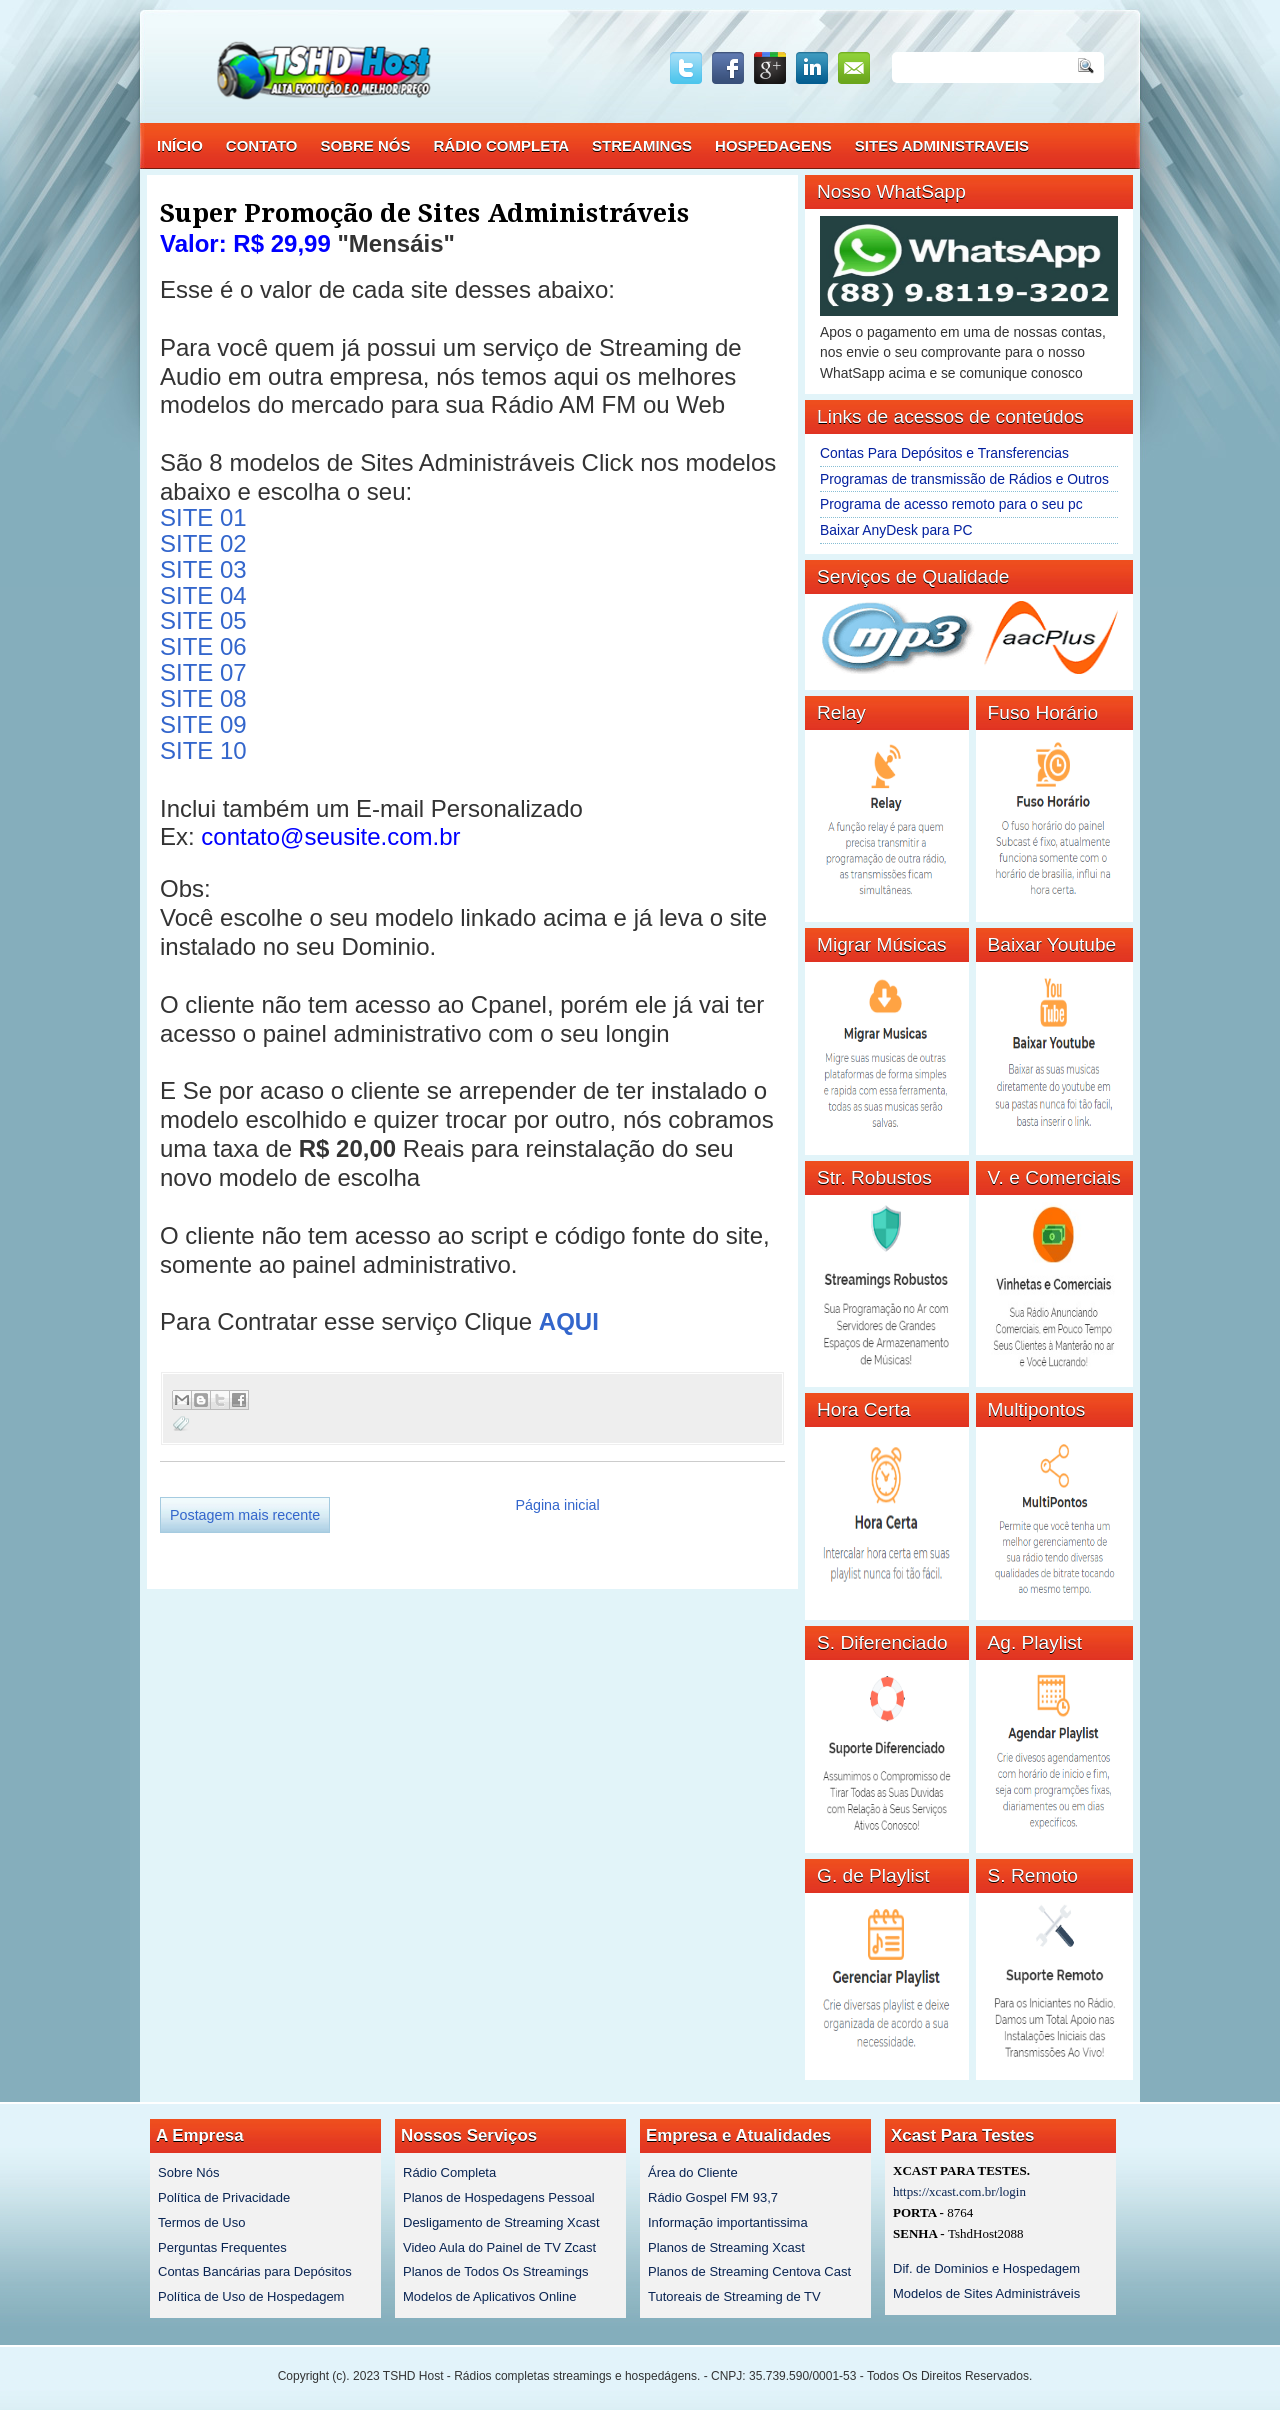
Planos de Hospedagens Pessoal (499, 2197)
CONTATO (262, 145)
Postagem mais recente (245, 1515)
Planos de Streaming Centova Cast (749, 2271)
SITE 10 (203, 750)
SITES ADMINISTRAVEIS (942, 145)
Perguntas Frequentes (222, 2247)
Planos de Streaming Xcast (726, 2247)
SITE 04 (203, 595)
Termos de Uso (201, 2222)
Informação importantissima (728, 2222)
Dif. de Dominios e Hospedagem (986, 2268)
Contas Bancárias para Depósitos (255, 2271)
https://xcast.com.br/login (959, 2191)
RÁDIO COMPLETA (502, 145)
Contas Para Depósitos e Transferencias (944, 453)
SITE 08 (203, 698)
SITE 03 (203, 569)
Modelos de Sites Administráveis (986, 2293)
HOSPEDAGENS (773, 145)
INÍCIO (180, 145)
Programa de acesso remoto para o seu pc (951, 504)
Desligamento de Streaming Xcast (501, 2222)
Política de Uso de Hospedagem (251, 2296)
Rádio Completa (449, 2172)
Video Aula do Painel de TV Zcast (499, 2247)
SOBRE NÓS (366, 145)
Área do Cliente (693, 2172)
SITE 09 (203, 724)
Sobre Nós (188, 2172)
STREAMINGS (642, 145)
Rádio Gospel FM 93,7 (713, 2197)
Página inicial (557, 1505)
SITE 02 (203, 543)
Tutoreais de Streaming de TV (734, 2296)
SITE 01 (203, 517)
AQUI (569, 1321)
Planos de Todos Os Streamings (495, 2271)
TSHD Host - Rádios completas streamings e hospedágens (540, 2376)
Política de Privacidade (224, 2197)
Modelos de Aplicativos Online (489, 2296)
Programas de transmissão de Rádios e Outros (964, 479)
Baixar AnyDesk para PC (896, 530)
